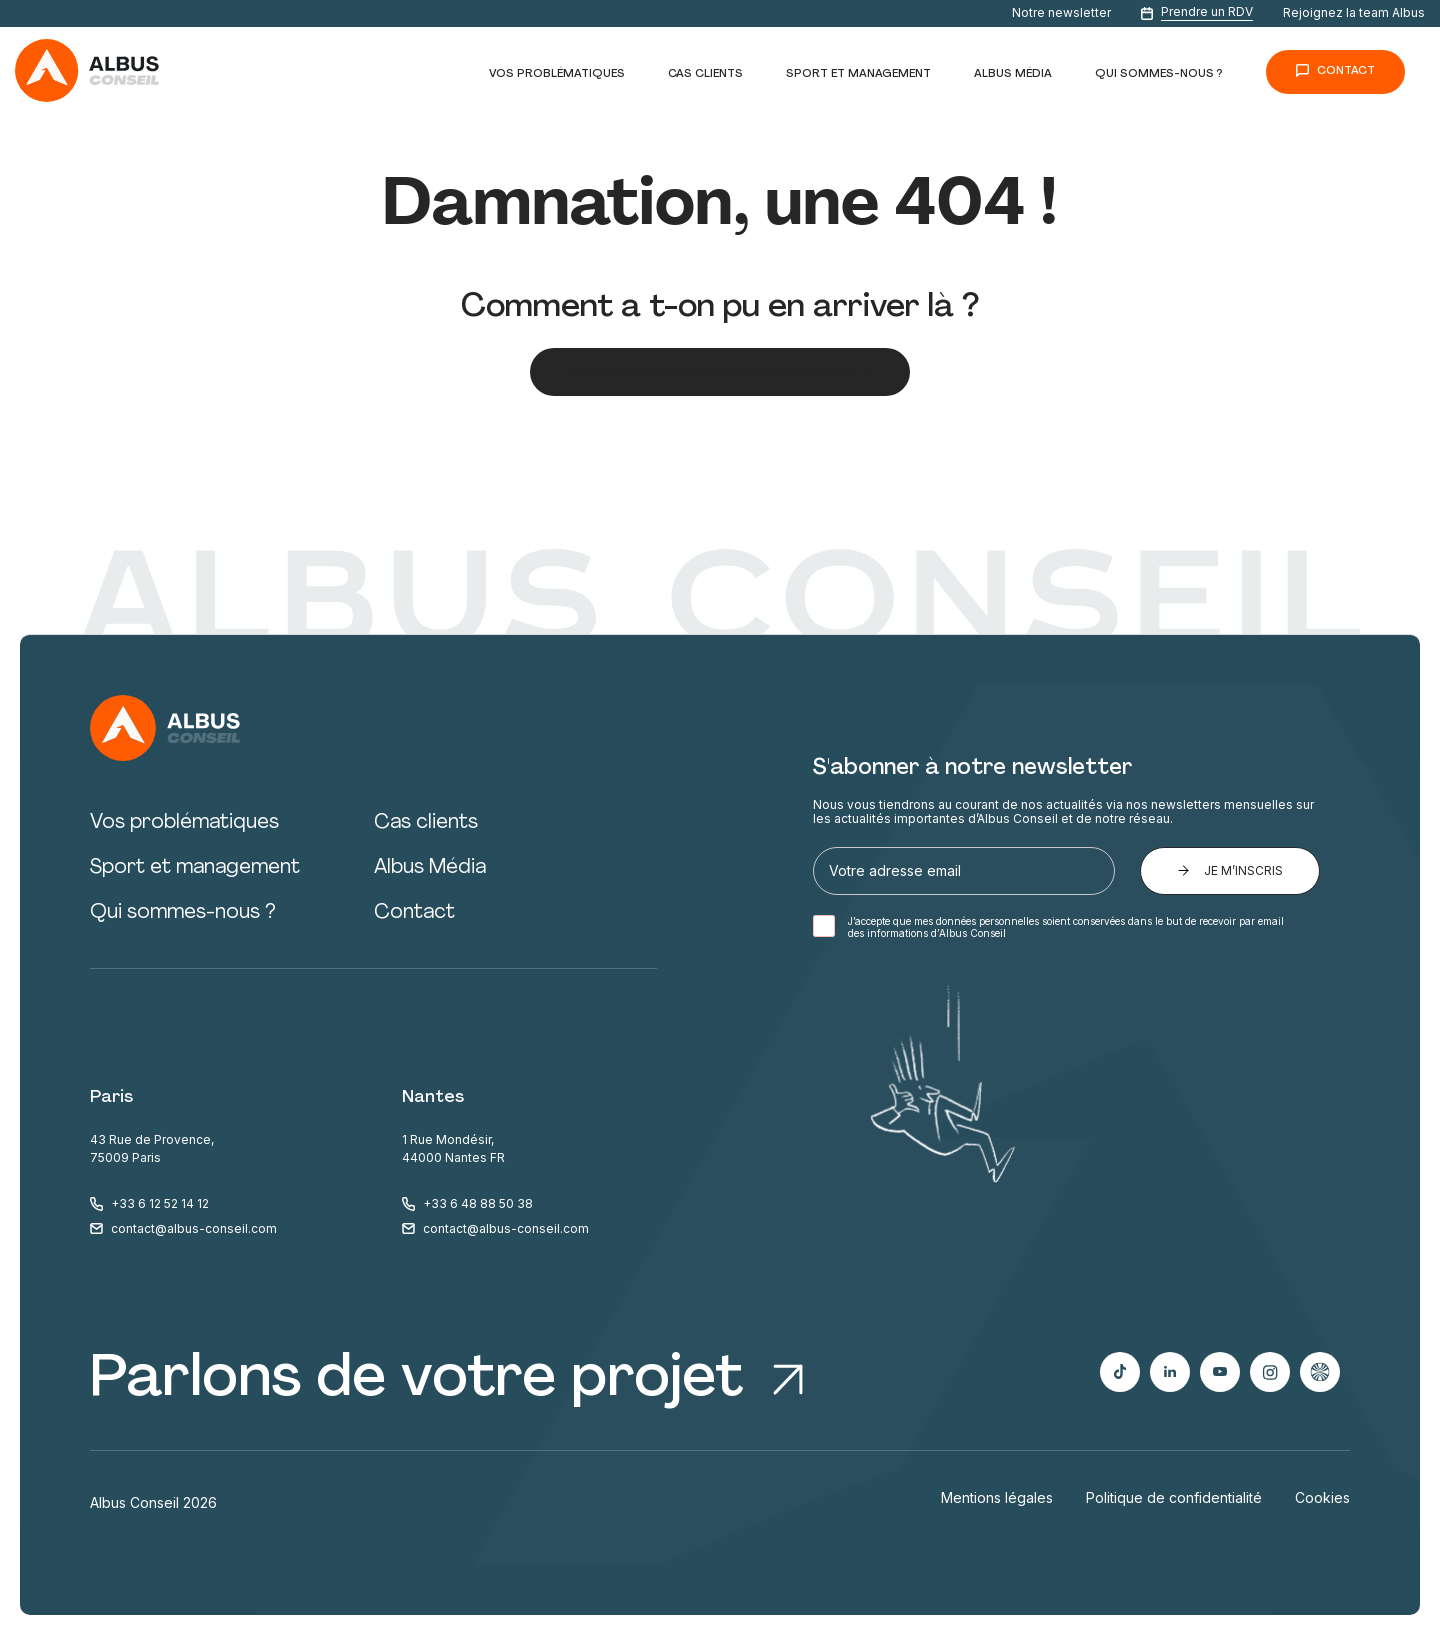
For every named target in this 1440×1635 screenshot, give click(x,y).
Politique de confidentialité (1174, 1498)
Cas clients (705, 74)
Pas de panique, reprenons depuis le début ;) (720, 371)
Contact (1346, 71)
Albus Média (1013, 74)
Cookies (1322, 1498)
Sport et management (858, 74)
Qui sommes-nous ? (1159, 74)
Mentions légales (997, 1498)
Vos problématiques (557, 74)
